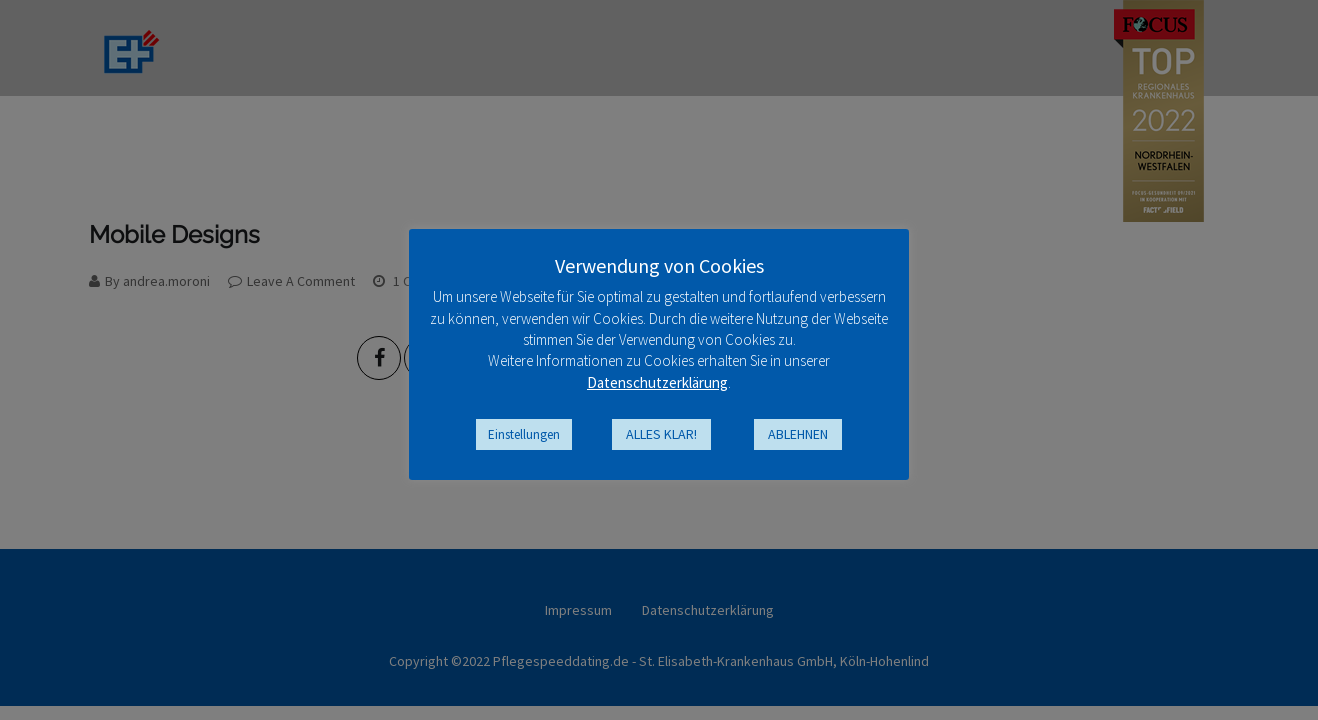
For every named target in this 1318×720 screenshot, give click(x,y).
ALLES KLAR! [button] (661, 434)
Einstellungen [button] (524, 434)
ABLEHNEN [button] (798, 434)
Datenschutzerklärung (657, 382)
